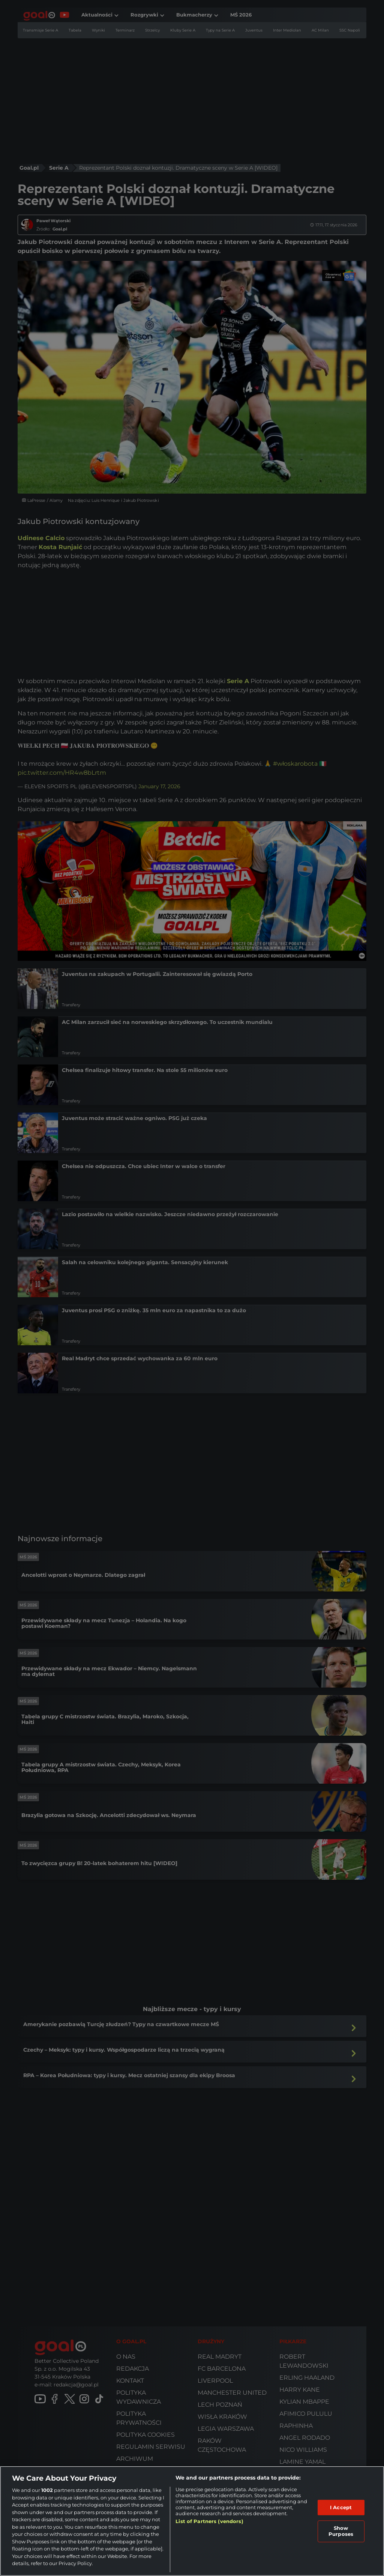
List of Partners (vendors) (209, 2521)
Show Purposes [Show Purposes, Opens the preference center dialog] (340, 2531)
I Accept (341, 2507)
